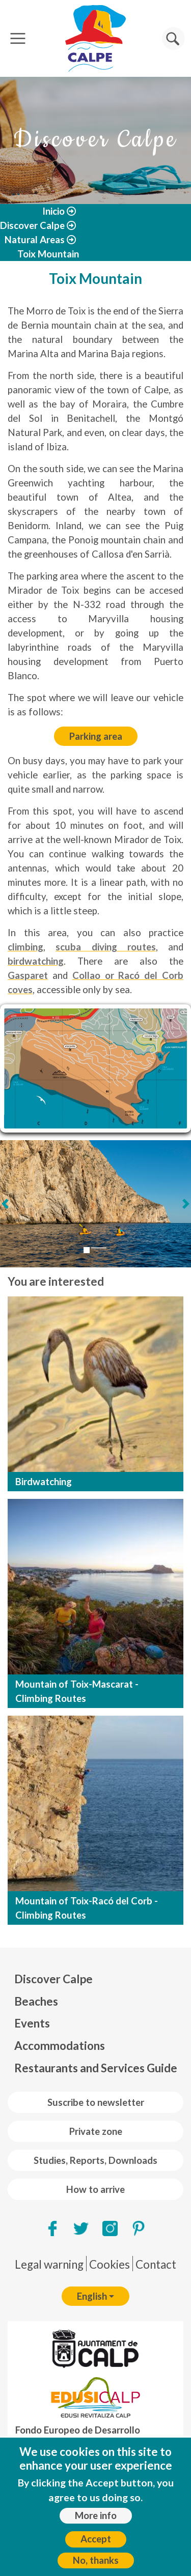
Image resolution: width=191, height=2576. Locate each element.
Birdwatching (43, 1481)
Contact (155, 2264)
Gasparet (28, 975)
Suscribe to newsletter (95, 2102)
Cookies (109, 2264)
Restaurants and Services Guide (95, 2068)
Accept (95, 2538)
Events (32, 2023)
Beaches (36, 2001)
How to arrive (95, 2189)
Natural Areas (35, 239)
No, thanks (96, 2560)
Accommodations (59, 2045)
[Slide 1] (87, 1250)
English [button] (92, 2296)
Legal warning (49, 2264)
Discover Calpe (32, 225)
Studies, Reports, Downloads (95, 2160)
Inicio (53, 211)
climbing (25, 946)
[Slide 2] (98, 1248)
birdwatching (36, 961)
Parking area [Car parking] (95, 736)
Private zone (95, 2131)
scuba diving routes (106, 946)
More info (96, 2515)
